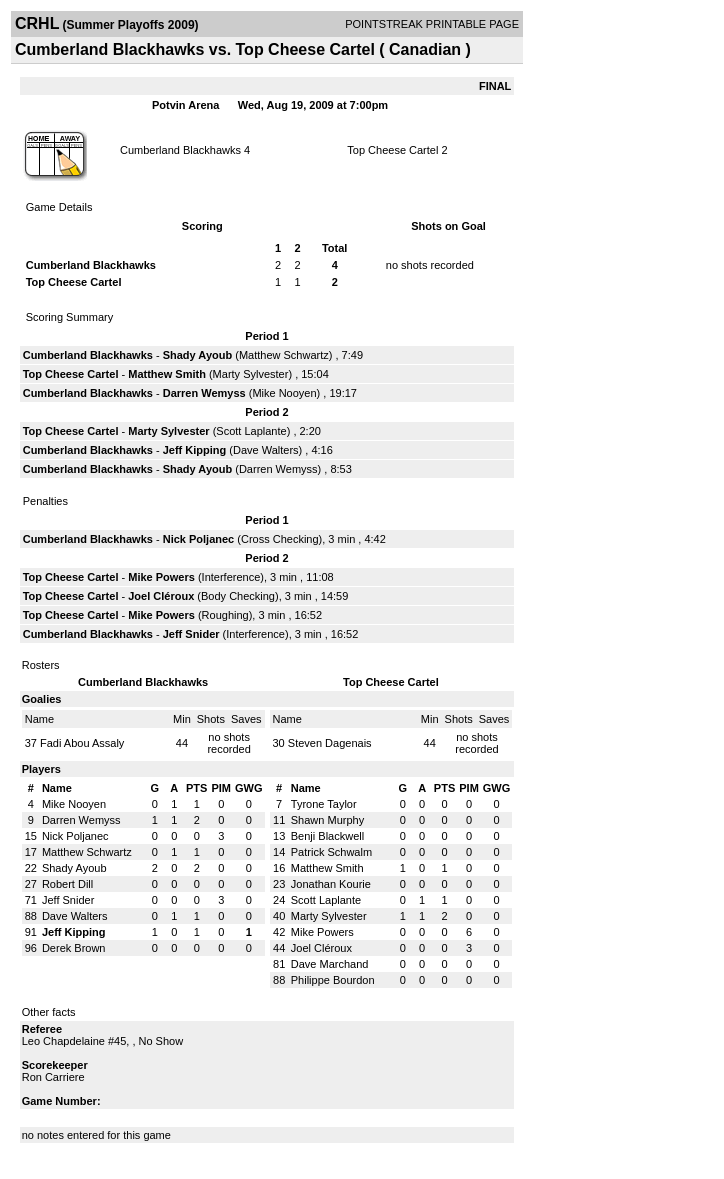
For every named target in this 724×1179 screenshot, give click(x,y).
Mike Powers (161, 577)
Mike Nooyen (284, 393)
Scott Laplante (251, 431)
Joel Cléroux (161, 596)
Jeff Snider (191, 634)
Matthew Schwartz (284, 355)
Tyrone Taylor (324, 804)
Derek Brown (74, 948)
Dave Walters (266, 450)
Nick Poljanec (199, 539)
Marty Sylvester (251, 374)
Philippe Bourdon (333, 980)
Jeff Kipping (195, 450)
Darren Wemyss (204, 393)
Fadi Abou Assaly (82, 743)
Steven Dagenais (330, 743)
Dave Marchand (330, 964)
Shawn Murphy (327, 820)
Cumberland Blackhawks (180, 150)
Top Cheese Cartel (392, 150)
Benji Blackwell (327, 836)
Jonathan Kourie (331, 884)
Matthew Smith (167, 374)
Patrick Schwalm (331, 852)
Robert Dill (67, 884)
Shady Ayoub (197, 355)
